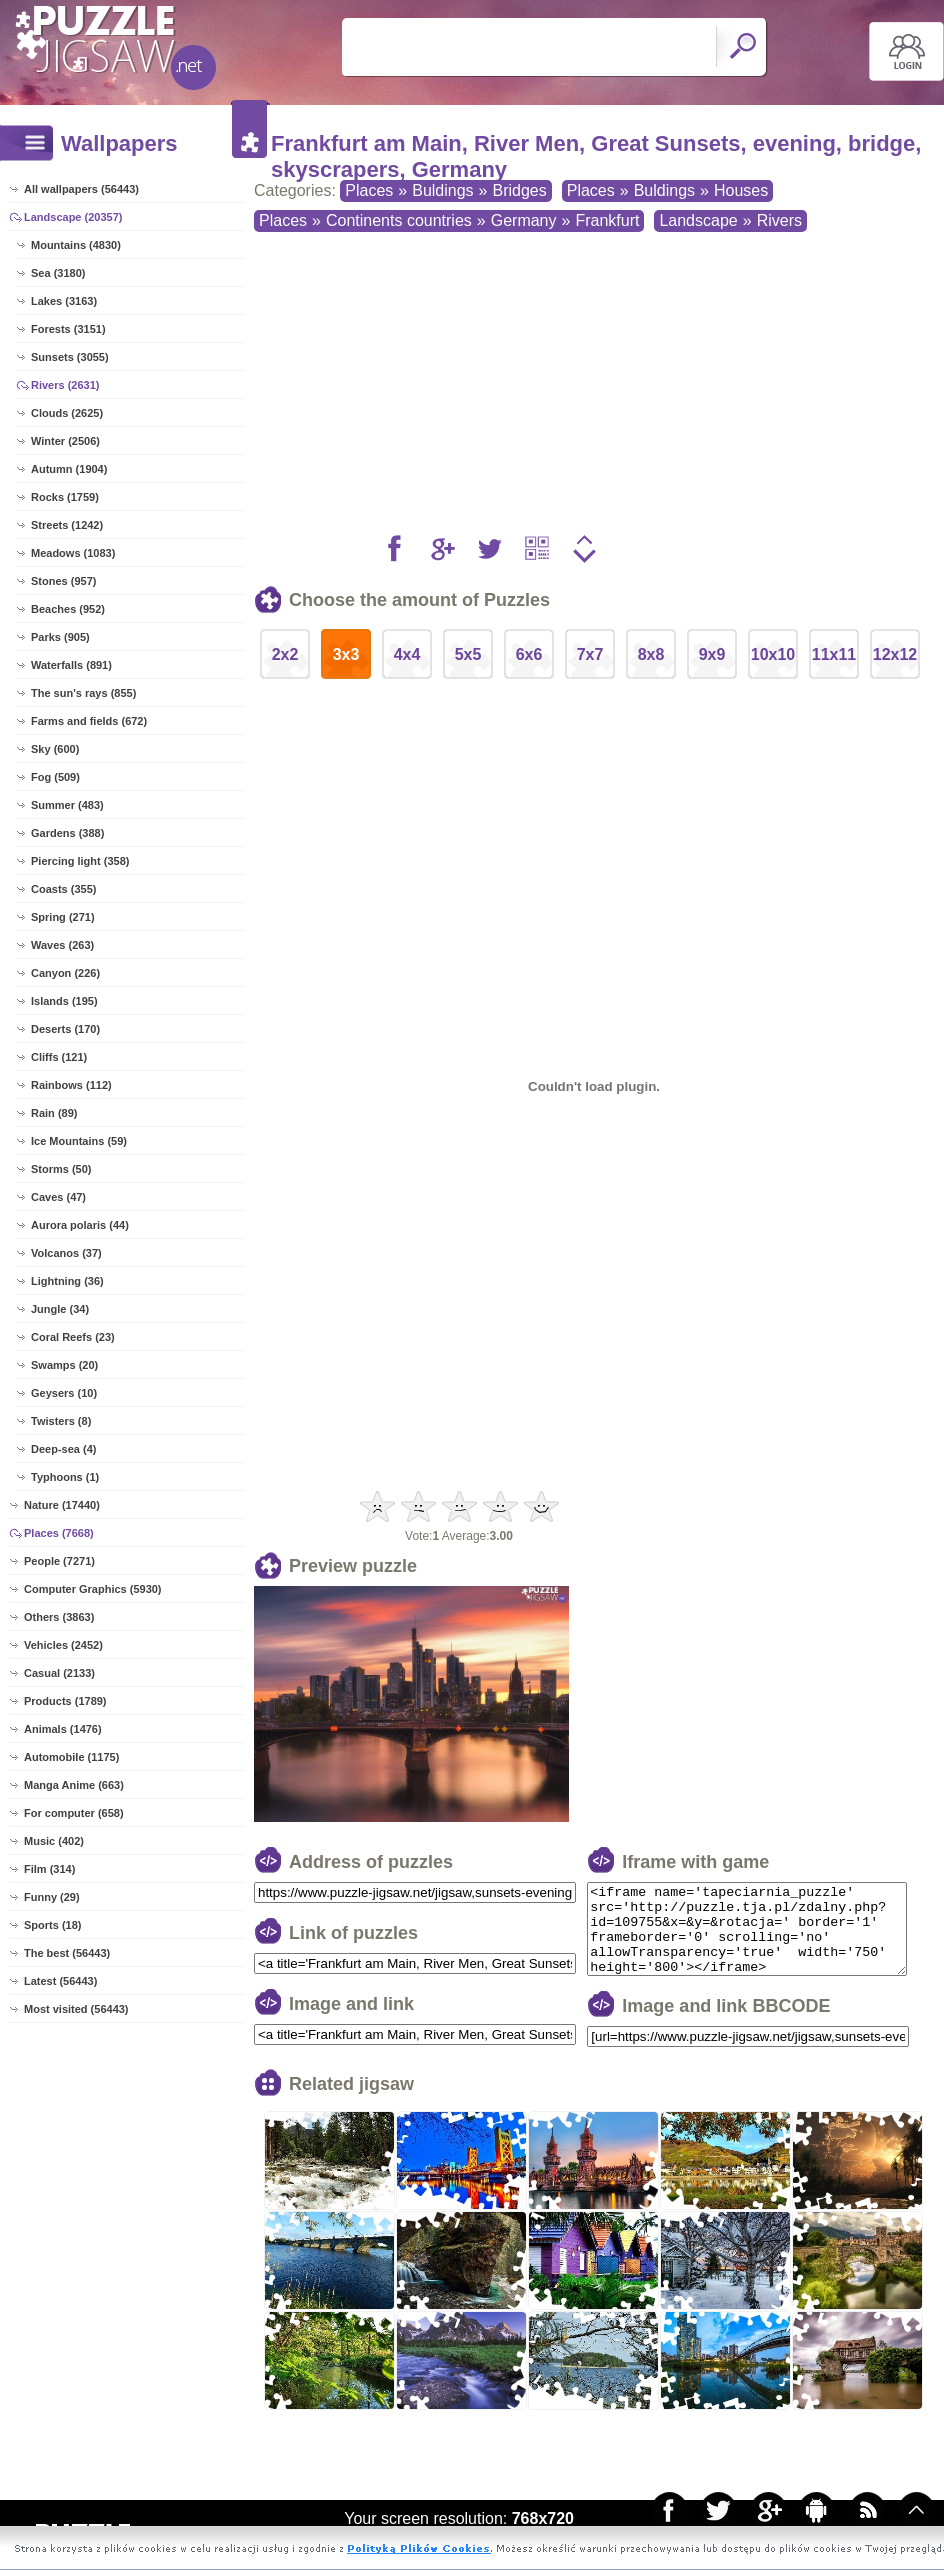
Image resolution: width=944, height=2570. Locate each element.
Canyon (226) (65, 973)
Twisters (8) (61, 1421)
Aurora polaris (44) (80, 1225)
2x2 (285, 654)
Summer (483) (67, 805)
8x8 (651, 654)
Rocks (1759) (65, 497)
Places (369, 190)
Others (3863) (59, 1617)
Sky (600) (55, 749)
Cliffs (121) (59, 1057)
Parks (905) (60, 637)
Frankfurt (607, 220)
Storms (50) (61, 1169)
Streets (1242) (67, 525)
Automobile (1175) (71, 1757)
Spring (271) (63, 917)
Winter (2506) (65, 441)
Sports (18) (52, 1925)
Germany (524, 220)
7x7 (590, 654)
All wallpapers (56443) (81, 189)
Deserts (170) (65, 1029)
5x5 (468, 654)
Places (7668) (59, 1533)
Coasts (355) (63, 889)
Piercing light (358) (80, 861)
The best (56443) (67, 1953)
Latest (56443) (60, 1981)
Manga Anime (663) (74, 1785)
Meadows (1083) (73, 553)
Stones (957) (63, 581)
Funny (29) (52, 1897)
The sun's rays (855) (83, 693)
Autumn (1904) (69, 469)
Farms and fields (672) (89, 721)
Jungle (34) (60, 1309)
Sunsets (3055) (70, 357)
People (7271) (59, 1561)
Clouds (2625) (67, 413)
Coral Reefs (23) (73, 1337)
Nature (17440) (62, 1505)
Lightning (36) (67, 1281)
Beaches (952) (68, 609)
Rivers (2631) (65, 385)
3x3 (346, 654)
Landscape (698, 220)
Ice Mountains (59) (79, 1141)
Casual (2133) (59, 1673)
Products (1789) (65, 1701)
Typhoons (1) (65, 1477)
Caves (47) (58, 1197)
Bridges (519, 190)
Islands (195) (64, 1001)
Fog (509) (55, 777)
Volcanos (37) (66, 1253)
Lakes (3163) (64, 301)
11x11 (834, 654)
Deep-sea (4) (63, 1449)
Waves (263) (62, 945)
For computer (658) (74, 1813)
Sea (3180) (58, 273)
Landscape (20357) (73, 217)
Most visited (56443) (76, 2009)
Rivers (779, 220)
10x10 (773, 654)
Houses (741, 190)
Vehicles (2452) (63, 1645)
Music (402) (54, 1841)
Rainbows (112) (71, 1085)
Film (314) (49, 1869)
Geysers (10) (64, 1393)
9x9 (712, 654)
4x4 (407, 654)
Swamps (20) (64, 1365)
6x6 (529, 654)
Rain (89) (54, 1113)
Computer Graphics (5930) (93, 1589)
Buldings (442, 190)
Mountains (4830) (76, 245)
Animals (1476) (63, 1729)
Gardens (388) (67, 833)
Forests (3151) (68, 329)
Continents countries (399, 220)
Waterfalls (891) (71, 665)
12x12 (895, 654)
